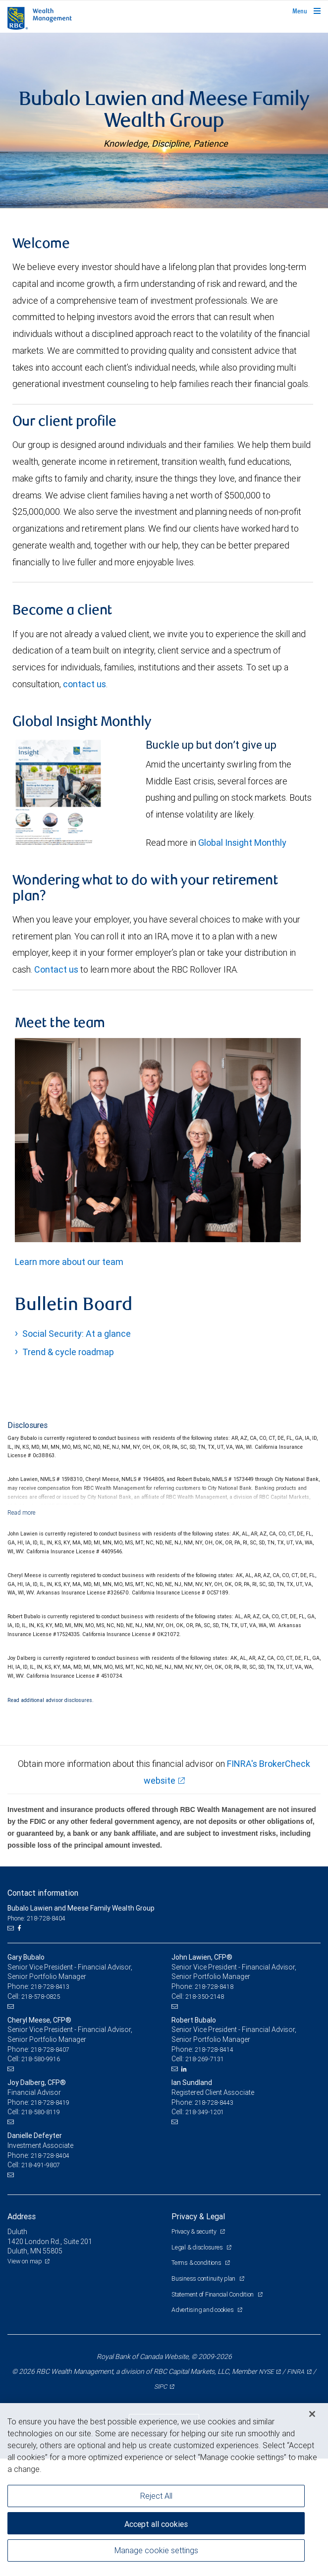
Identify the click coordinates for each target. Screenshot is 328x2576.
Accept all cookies (156, 2524)
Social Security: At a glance (76, 1451)
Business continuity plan (204, 2396)
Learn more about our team (69, 1379)
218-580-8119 (40, 2229)
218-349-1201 (204, 2229)
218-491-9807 (40, 2282)
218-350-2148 (204, 2114)
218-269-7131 (204, 2176)
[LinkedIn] (185, 2186)
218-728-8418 (214, 2104)
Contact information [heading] (42, 2010)
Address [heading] (21, 2334)
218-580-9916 (40, 2176)
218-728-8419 (50, 2220)
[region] (164, 2489)
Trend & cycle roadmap (68, 1469)
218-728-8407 (50, 2167)
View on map (24, 2378)
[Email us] (11, 2045)
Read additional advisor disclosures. (50, 1817)
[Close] (312, 2414)
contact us (84, 801)
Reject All (156, 2496)
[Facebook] (20, 2045)
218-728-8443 (214, 2220)
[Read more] (21, 1630)
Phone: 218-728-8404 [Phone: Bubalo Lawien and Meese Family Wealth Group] (36, 2035)
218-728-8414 (214, 2167)
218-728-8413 (50, 2104)
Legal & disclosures (197, 2364)
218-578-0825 (40, 2114)
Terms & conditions (196, 2380)
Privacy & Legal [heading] (198, 2334)
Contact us (57, 1087)
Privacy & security (194, 2349)
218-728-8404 (50, 2273)
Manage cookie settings (156, 2550)
